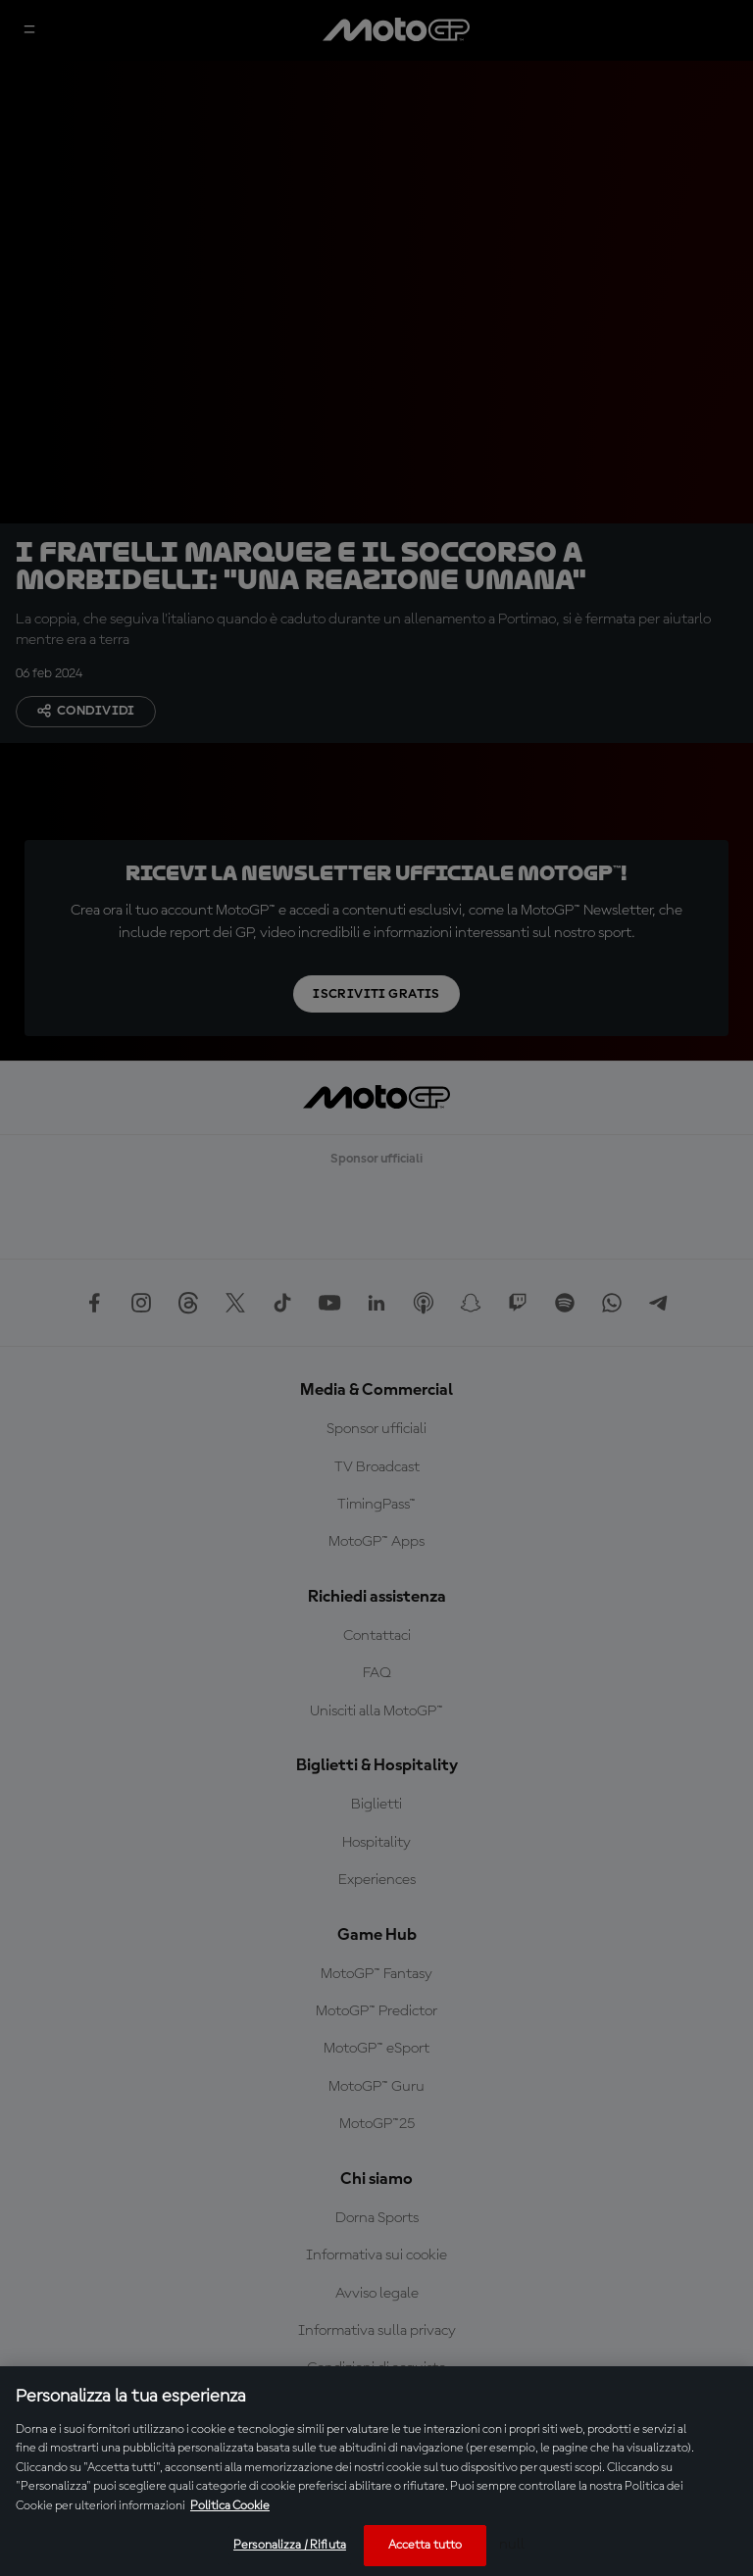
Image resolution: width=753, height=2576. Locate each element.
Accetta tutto (425, 2545)
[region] (376, 2471)
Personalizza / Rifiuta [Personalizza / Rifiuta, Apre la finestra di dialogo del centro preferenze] (289, 2545)
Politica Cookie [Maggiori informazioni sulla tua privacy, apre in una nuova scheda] (230, 2506)
